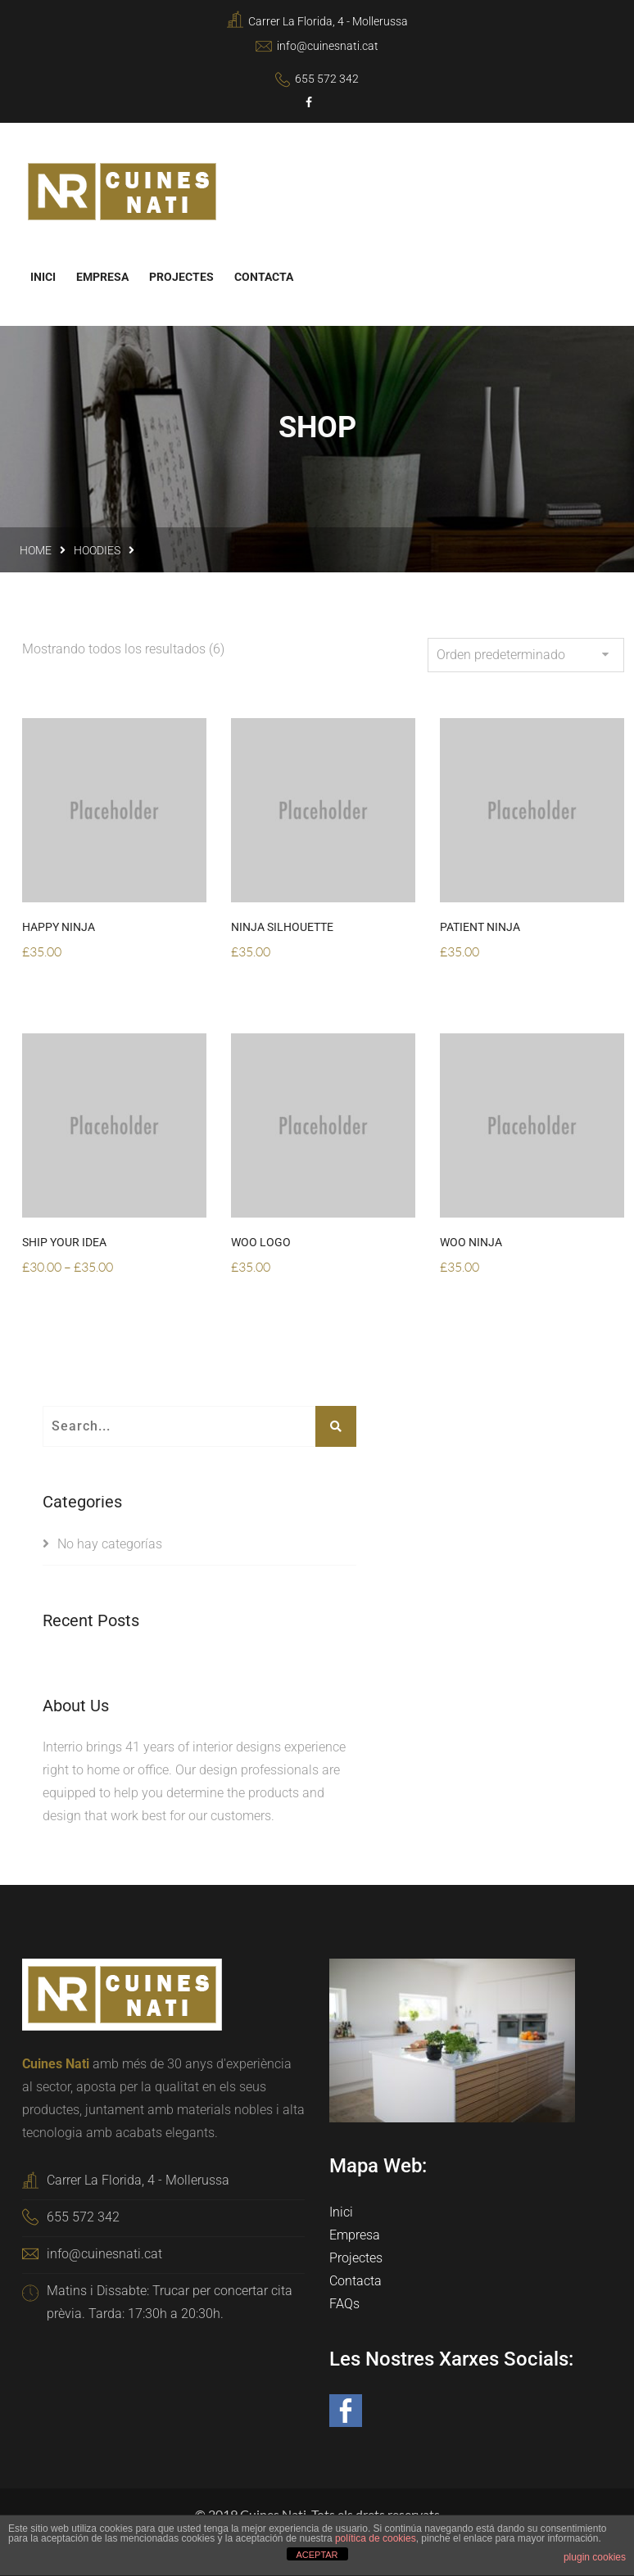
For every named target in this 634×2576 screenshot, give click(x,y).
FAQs (344, 2303)
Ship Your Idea (64, 1241)
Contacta (263, 275)
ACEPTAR (316, 2555)
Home (36, 549)
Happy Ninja (58, 926)
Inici (43, 275)
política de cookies (375, 2538)
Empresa (102, 275)
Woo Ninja (471, 1241)
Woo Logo (261, 1241)
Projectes (181, 275)
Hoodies (97, 549)
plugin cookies (595, 2557)
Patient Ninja (480, 926)
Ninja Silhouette (282, 926)
